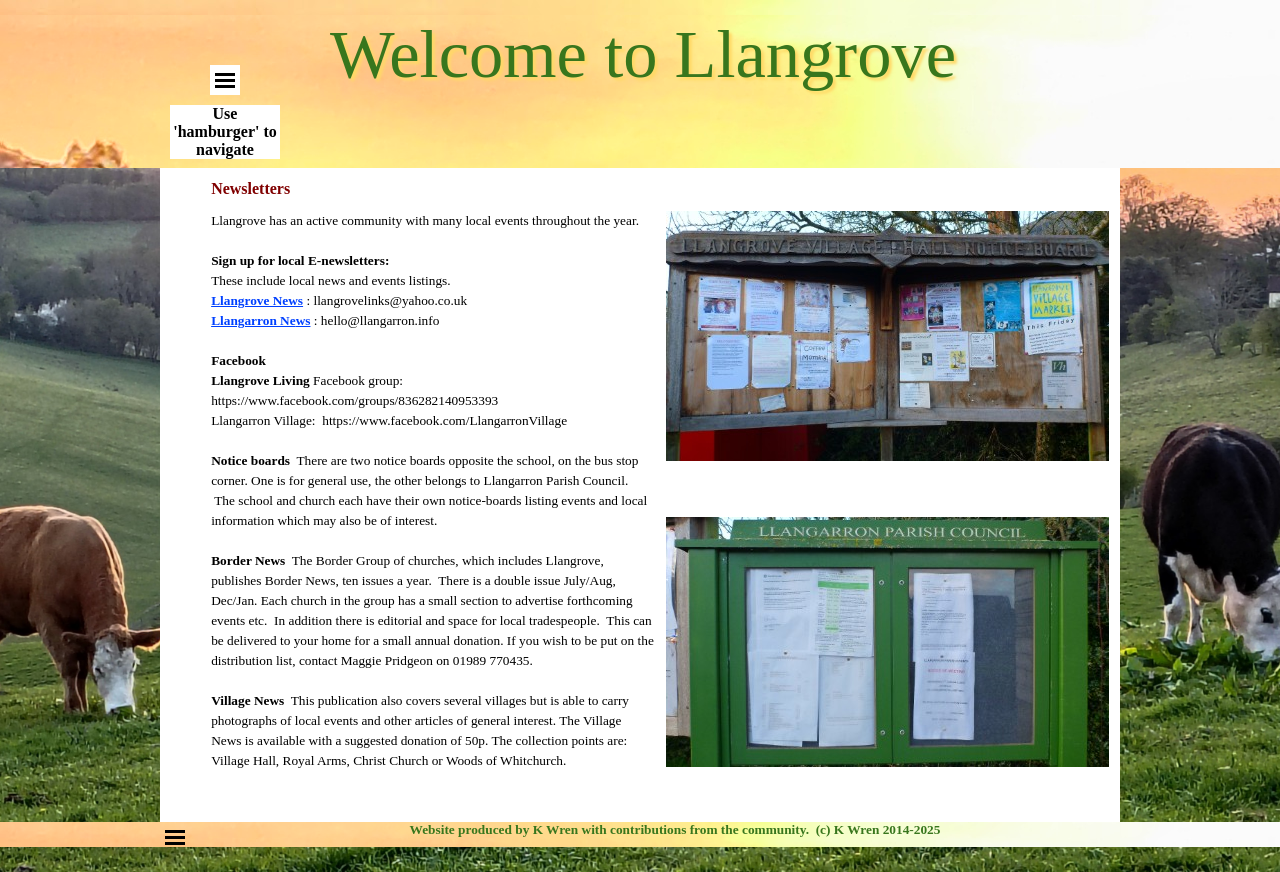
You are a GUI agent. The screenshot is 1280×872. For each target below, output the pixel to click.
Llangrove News (257, 300)
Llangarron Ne (260, 320)
